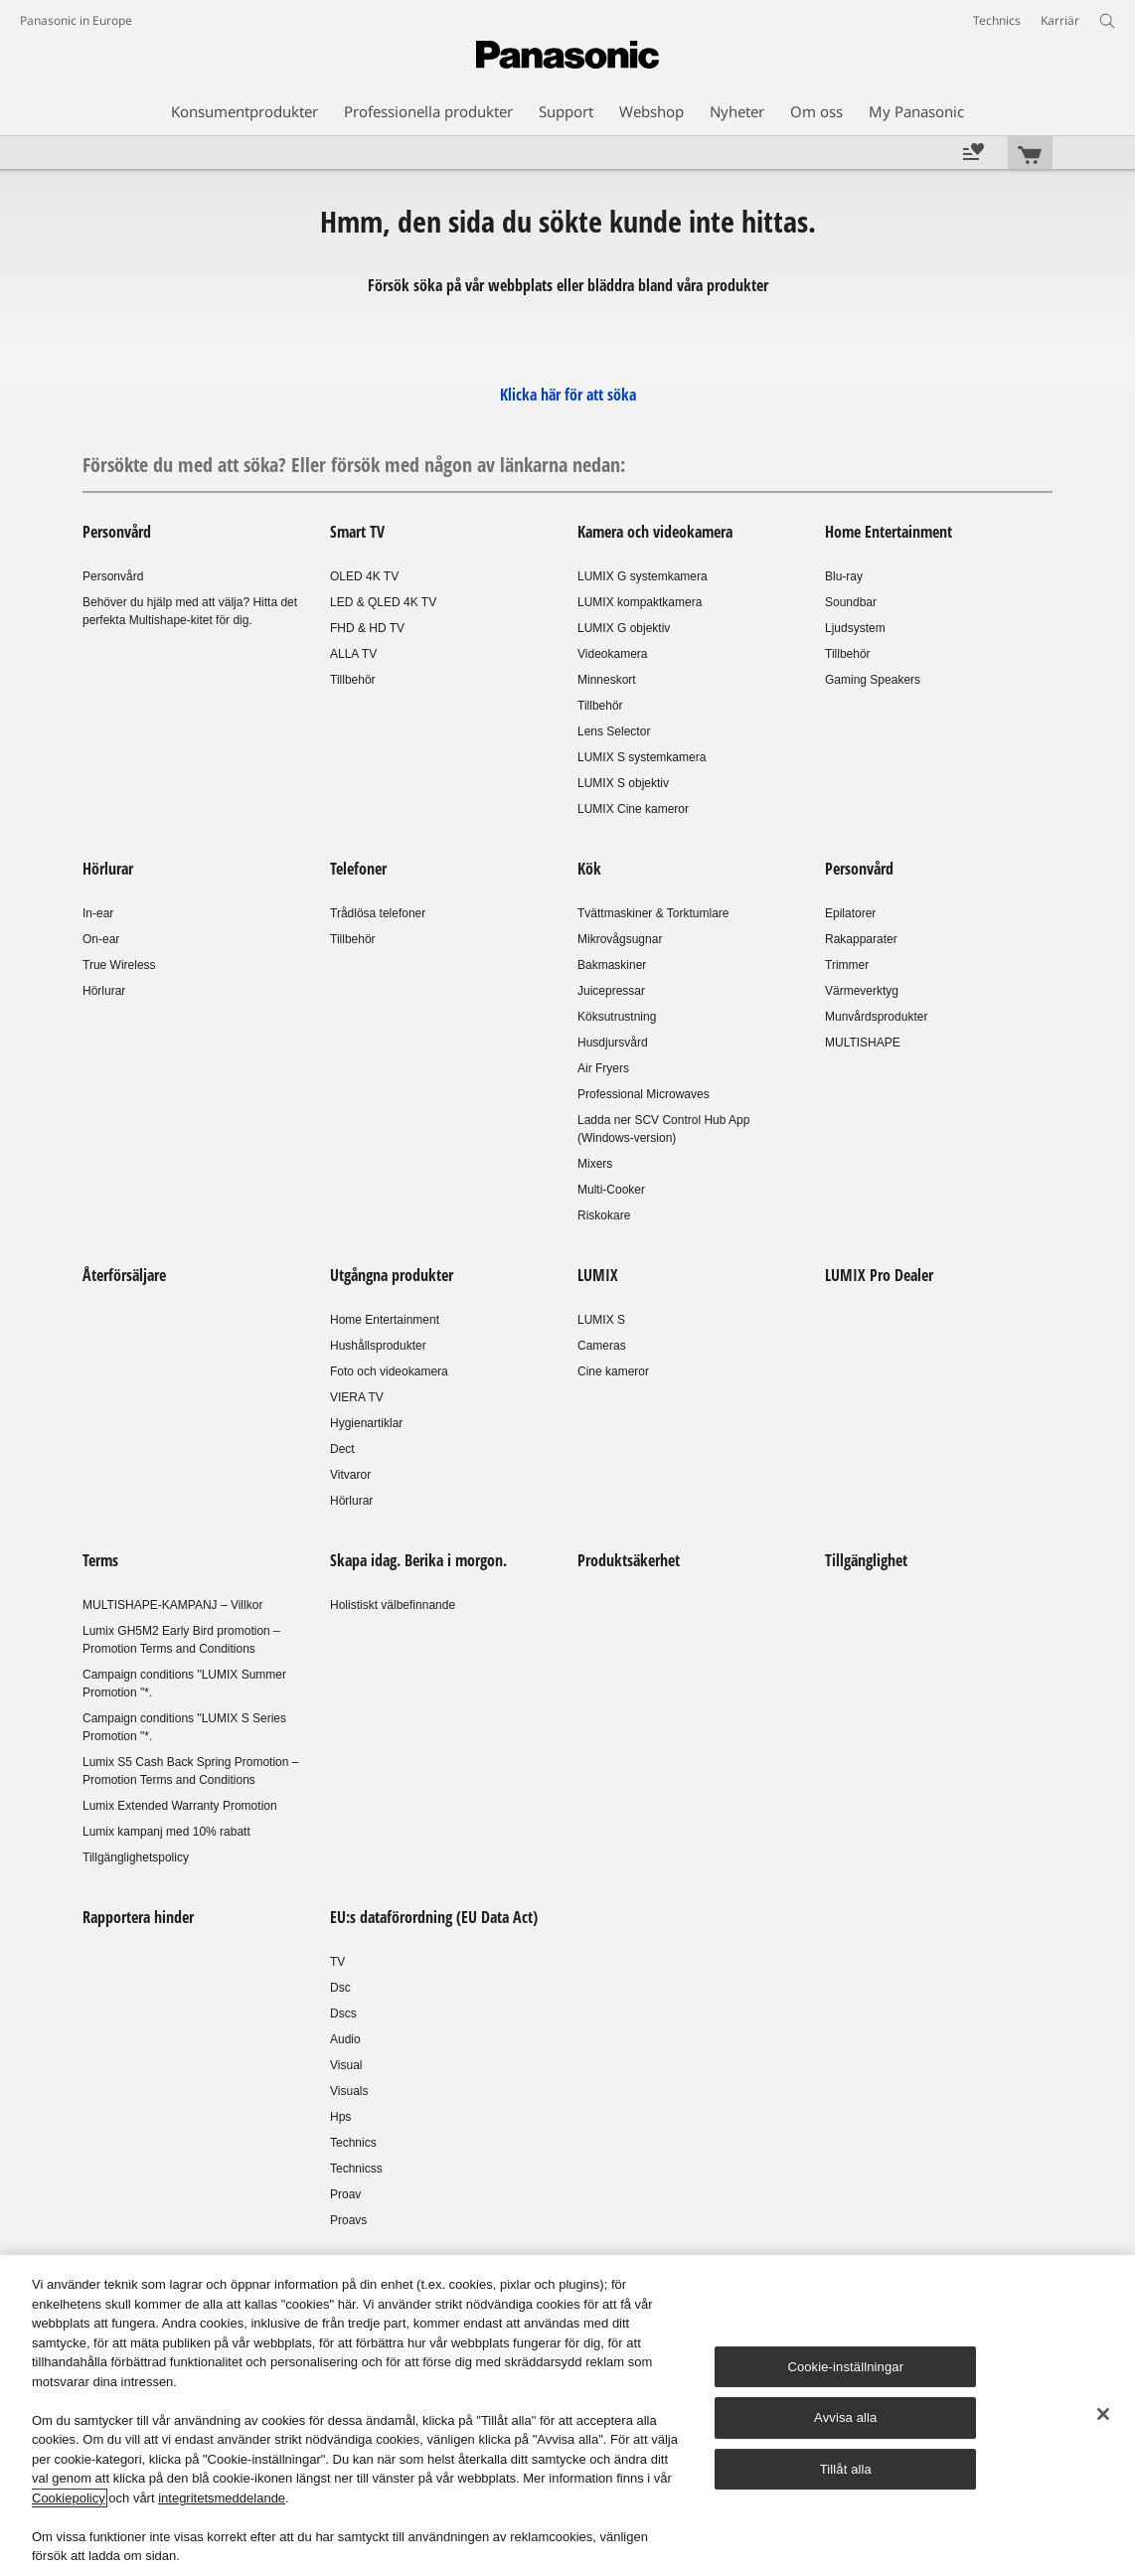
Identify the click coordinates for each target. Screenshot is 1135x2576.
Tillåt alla (846, 2469)
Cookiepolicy (68, 2498)
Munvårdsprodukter (876, 1017)
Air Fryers (603, 1068)
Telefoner (358, 869)
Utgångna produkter (391, 1275)
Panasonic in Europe (76, 20)
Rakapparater (861, 939)
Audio (345, 2039)
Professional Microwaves (643, 1094)
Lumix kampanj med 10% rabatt (166, 1832)
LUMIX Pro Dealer (879, 1275)
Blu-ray (844, 576)
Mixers (594, 1164)
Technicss (356, 2168)
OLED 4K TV (364, 576)
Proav (345, 2194)
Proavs (348, 2220)
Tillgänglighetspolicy (135, 1857)
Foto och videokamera (389, 1371)
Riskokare (603, 1215)
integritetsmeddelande (221, 2498)
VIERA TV (357, 1397)
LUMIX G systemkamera (642, 576)
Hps (340, 2117)
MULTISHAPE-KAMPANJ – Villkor (172, 1605)
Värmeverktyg (861, 991)
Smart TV (357, 532)
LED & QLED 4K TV (383, 602)
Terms (100, 1560)
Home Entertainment (888, 532)
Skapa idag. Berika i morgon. (418, 1560)
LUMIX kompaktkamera (639, 602)
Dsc (340, 1988)
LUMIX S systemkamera (641, 757)
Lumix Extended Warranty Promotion (179, 1806)
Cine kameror (613, 1371)
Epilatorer (850, 913)
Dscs (343, 2013)
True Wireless (119, 965)
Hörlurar (107, 869)
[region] (567, 2415)
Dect (342, 1449)
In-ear (97, 913)
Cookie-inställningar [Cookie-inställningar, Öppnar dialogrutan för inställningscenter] (845, 2366)
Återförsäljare (124, 1275)
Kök (589, 869)
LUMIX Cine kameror (633, 809)
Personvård (116, 532)
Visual (346, 2065)
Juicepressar (611, 991)
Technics (353, 2143)
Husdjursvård (612, 1042)
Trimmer (847, 965)
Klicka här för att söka (568, 394)
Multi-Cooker (611, 1190)
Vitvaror (350, 1475)
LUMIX (597, 1275)
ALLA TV (353, 654)
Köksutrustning (616, 1017)
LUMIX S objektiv (623, 783)
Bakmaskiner (611, 965)
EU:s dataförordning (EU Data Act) (434, 1917)
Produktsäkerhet (628, 1560)
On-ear (100, 939)
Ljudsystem (855, 628)
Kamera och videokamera (654, 532)
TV (337, 1962)
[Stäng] (1103, 2414)
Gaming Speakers (872, 680)
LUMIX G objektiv (623, 628)
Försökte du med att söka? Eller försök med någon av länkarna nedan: (353, 464)
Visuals (349, 2091)
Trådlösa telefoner (377, 913)
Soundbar (851, 602)
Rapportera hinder (138, 1917)
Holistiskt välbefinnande (392, 1605)
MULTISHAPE (862, 1042)
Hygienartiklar (366, 1423)
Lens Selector (613, 731)
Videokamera (612, 654)
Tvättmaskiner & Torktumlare (653, 913)
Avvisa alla (845, 2417)
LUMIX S (601, 1320)
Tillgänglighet (866, 1560)
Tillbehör (353, 680)
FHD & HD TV (367, 628)
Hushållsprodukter (378, 1346)
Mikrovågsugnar (619, 939)
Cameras (601, 1346)
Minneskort (606, 680)
